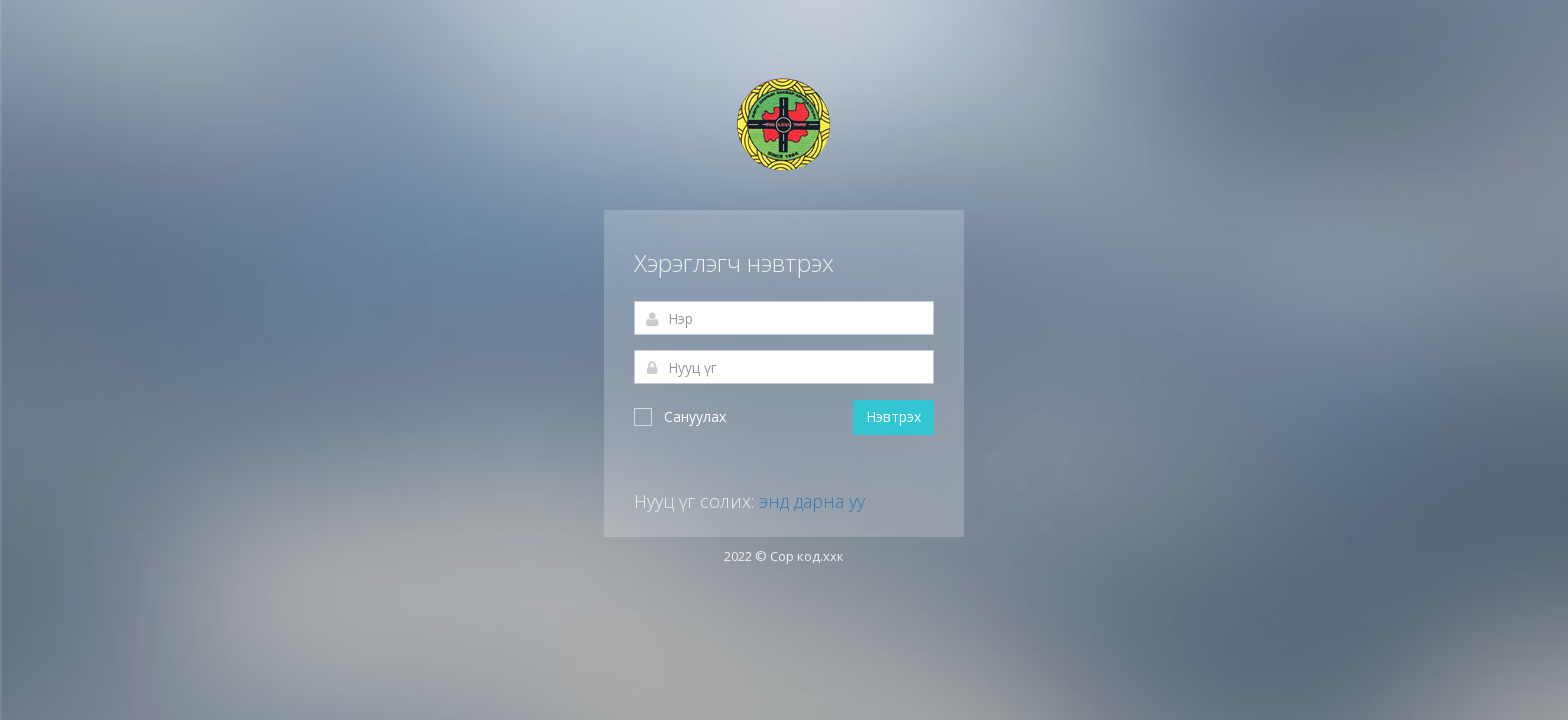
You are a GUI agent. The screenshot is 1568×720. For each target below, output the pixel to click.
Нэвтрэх (893, 416)
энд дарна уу (812, 501)
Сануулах (680, 416)
